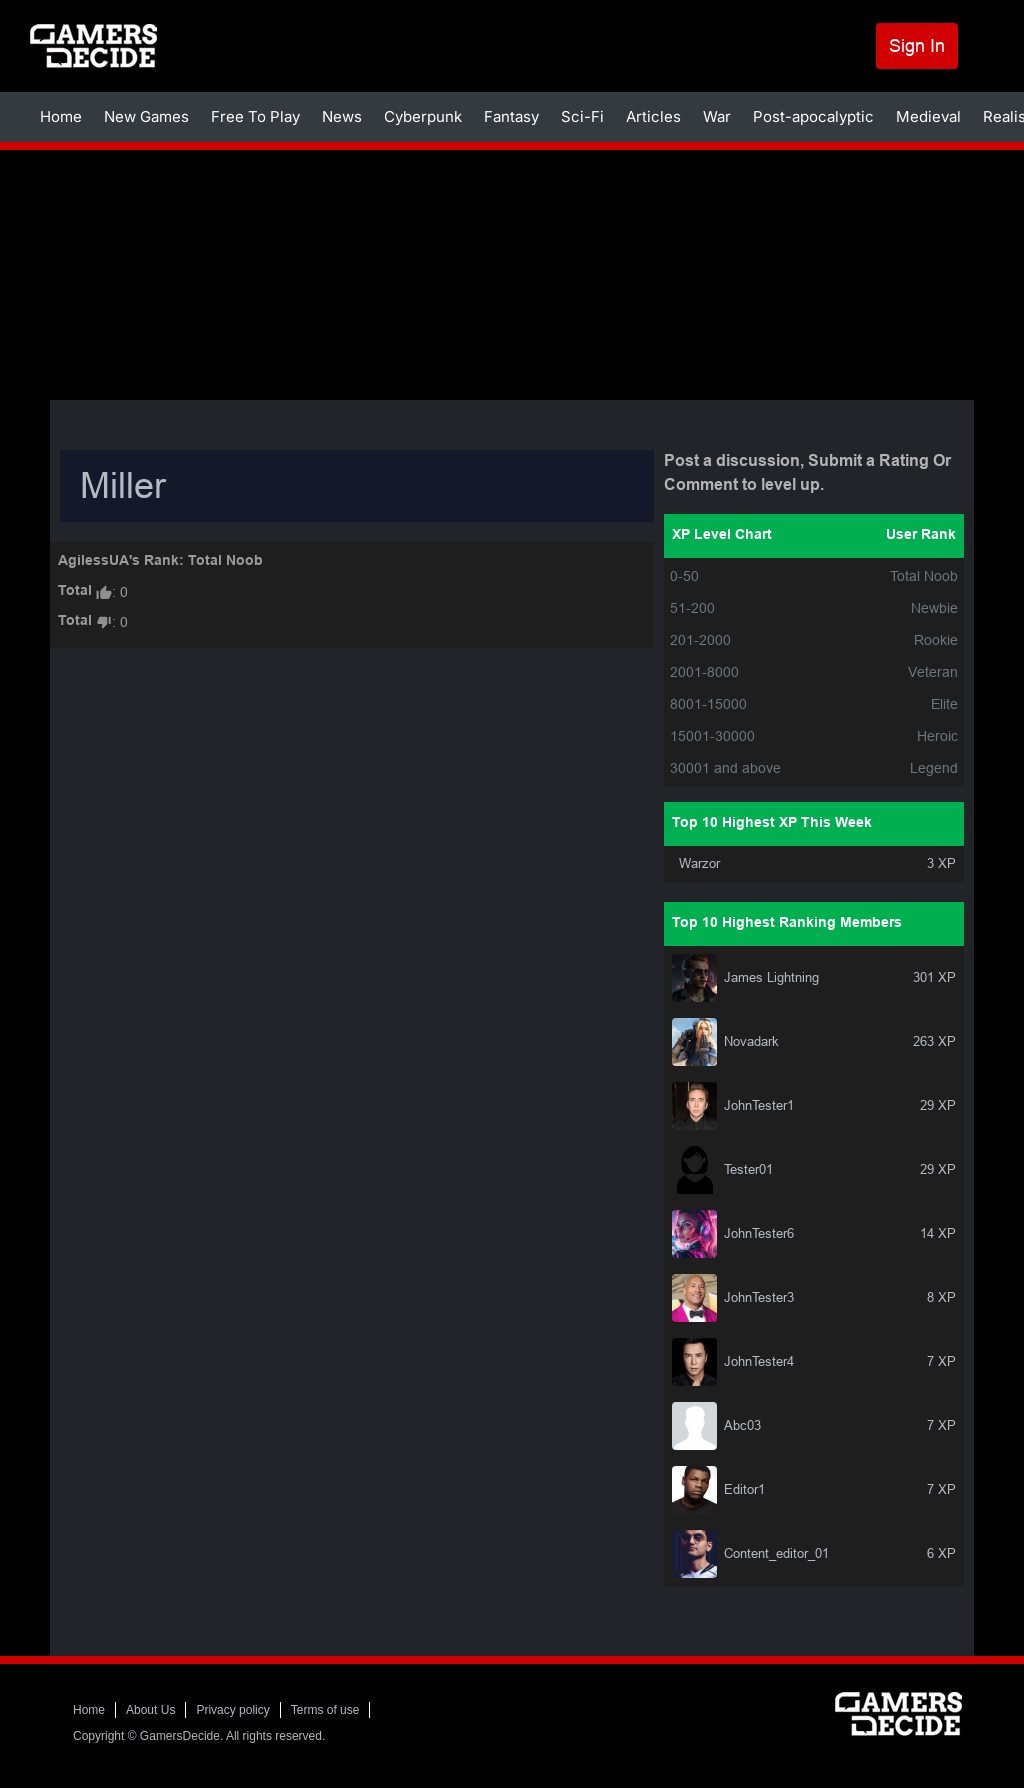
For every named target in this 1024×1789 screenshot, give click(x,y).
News (342, 116)
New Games (146, 116)
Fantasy (511, 116)
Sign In (917, 45)
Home (61, 116)
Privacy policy (232, 1710)
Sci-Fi (582, 116)
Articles (653, 116)
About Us (150, 1710)
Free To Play (255, 116)
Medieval (928, 116)
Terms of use (325, 1710)
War (717, 116)
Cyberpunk (423, 116)
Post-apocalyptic (813, 116)
